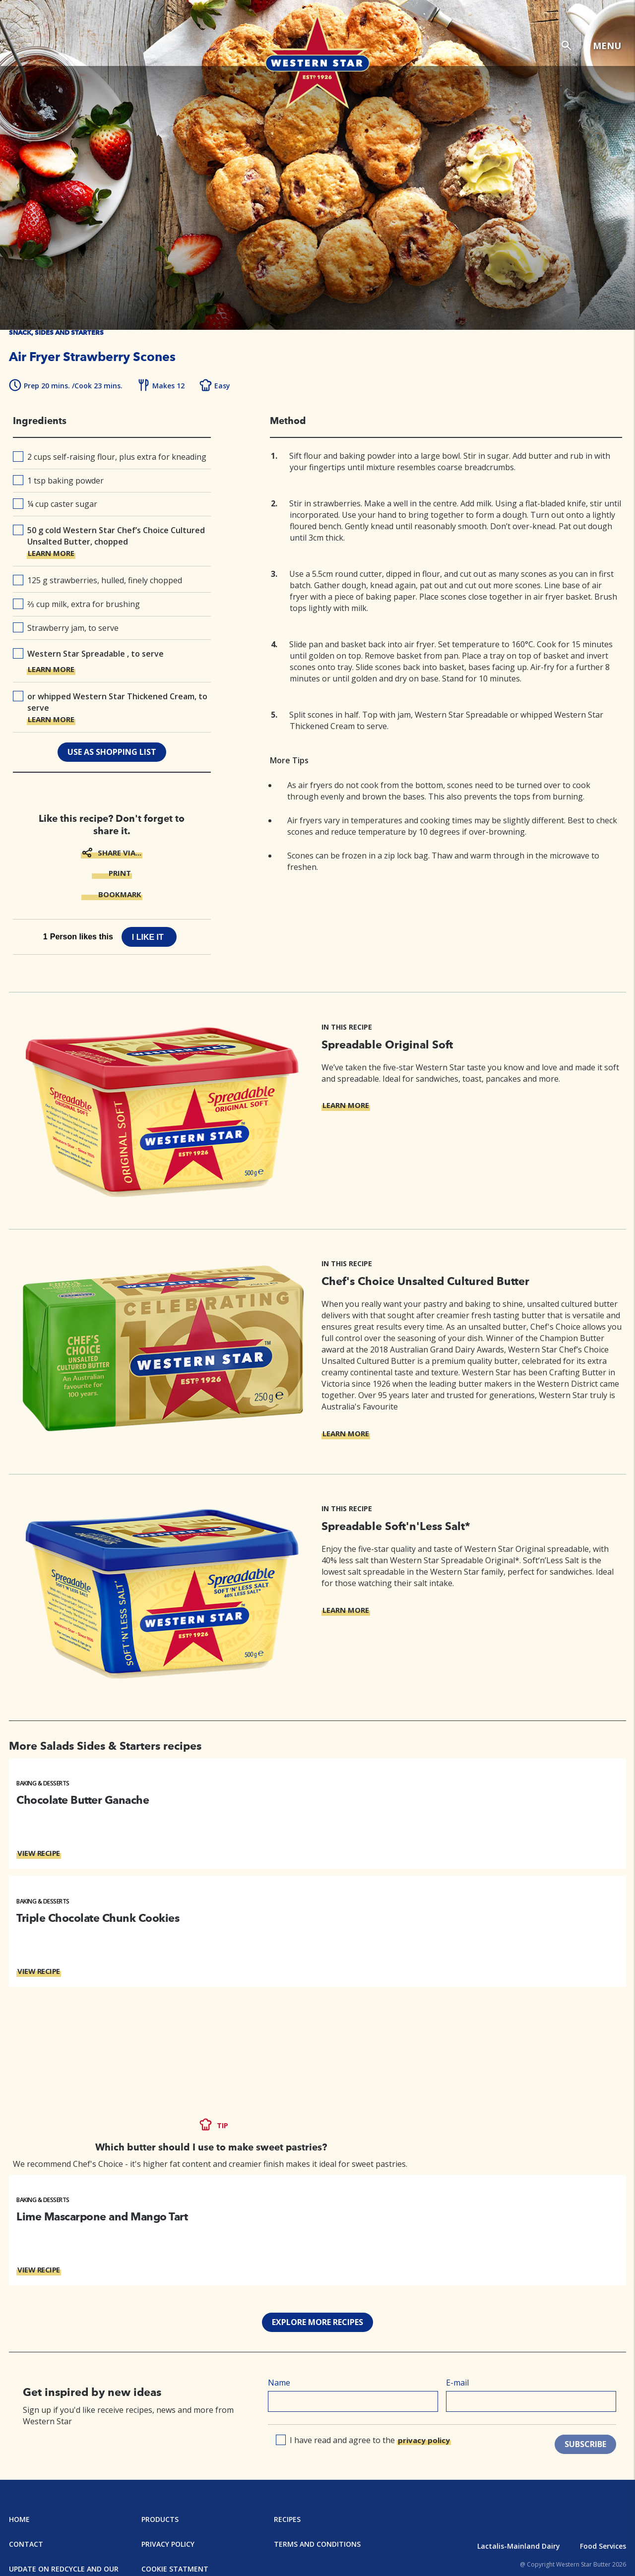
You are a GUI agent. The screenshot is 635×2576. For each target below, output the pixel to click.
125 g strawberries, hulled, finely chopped (97, 580)
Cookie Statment (174, 2569)
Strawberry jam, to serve (66, 627)
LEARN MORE (51, 553)
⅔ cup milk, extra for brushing (76, 604)
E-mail (457, 2382)
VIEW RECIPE (38, 1853)
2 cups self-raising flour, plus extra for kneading (109, 456)
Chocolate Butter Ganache (82, 1799)
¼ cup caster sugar (55, 503)
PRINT (120, 873)
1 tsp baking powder (58, 480)
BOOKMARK (119, 894)
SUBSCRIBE (585, 2444)
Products (160, 2519)
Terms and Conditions (317, 2544)
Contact (26, 2544)
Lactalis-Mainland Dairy (518, 2546)
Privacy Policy (167, 2544)
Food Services (603, 2546)
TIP (222, 2125)
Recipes (287, 2519)
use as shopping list (111, 751)
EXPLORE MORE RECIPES (317, 2322)
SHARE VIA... (119, 853)
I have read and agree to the (363, 2440)
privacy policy (424, 2440)
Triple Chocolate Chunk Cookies (97, 1917)
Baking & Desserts (42, 1783)
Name (279, 2382)
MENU (607, 46)
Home (19, 2519)
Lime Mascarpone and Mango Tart (102, 2216)
